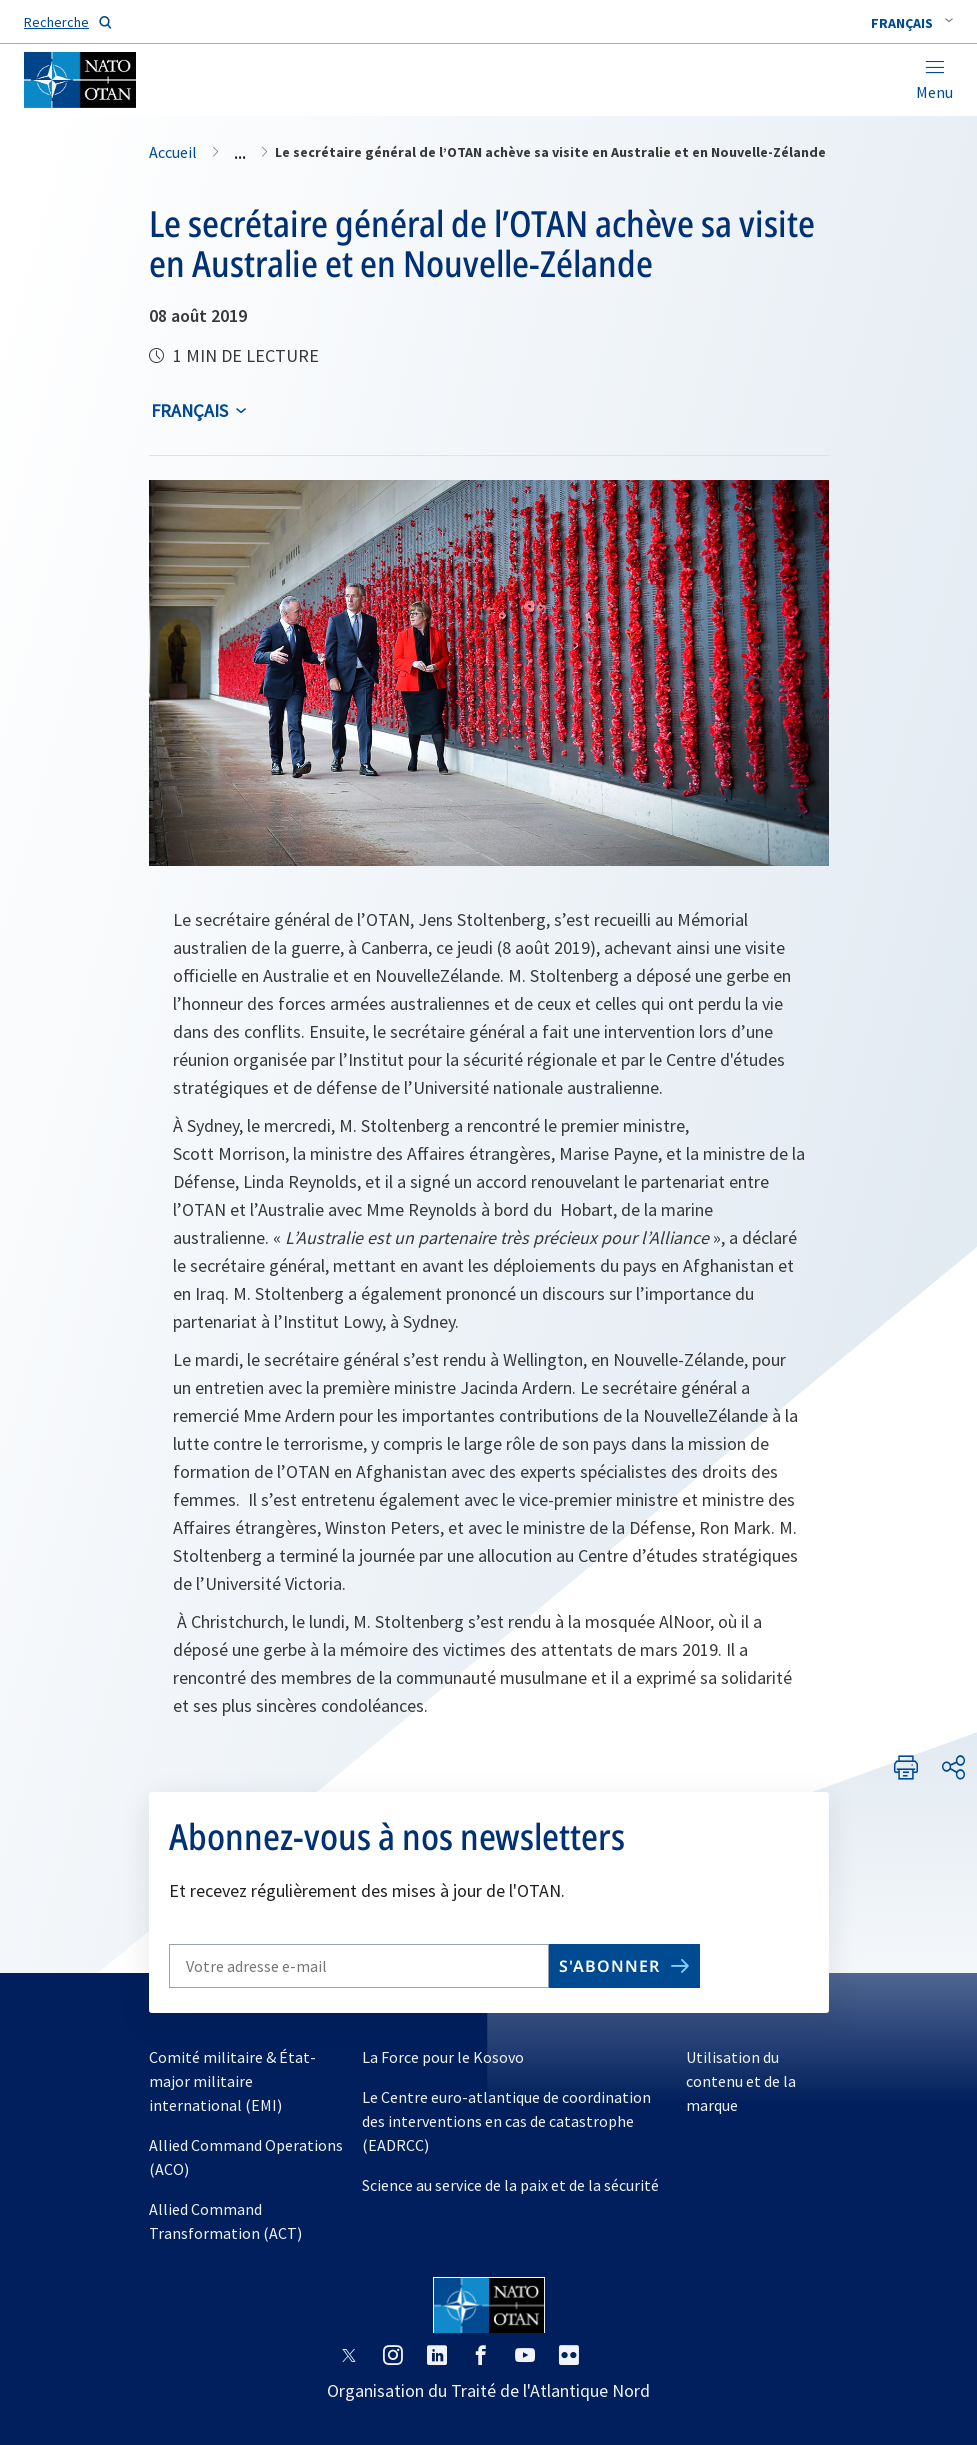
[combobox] (912, 23)
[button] (912, 23)
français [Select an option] (189, 410)
